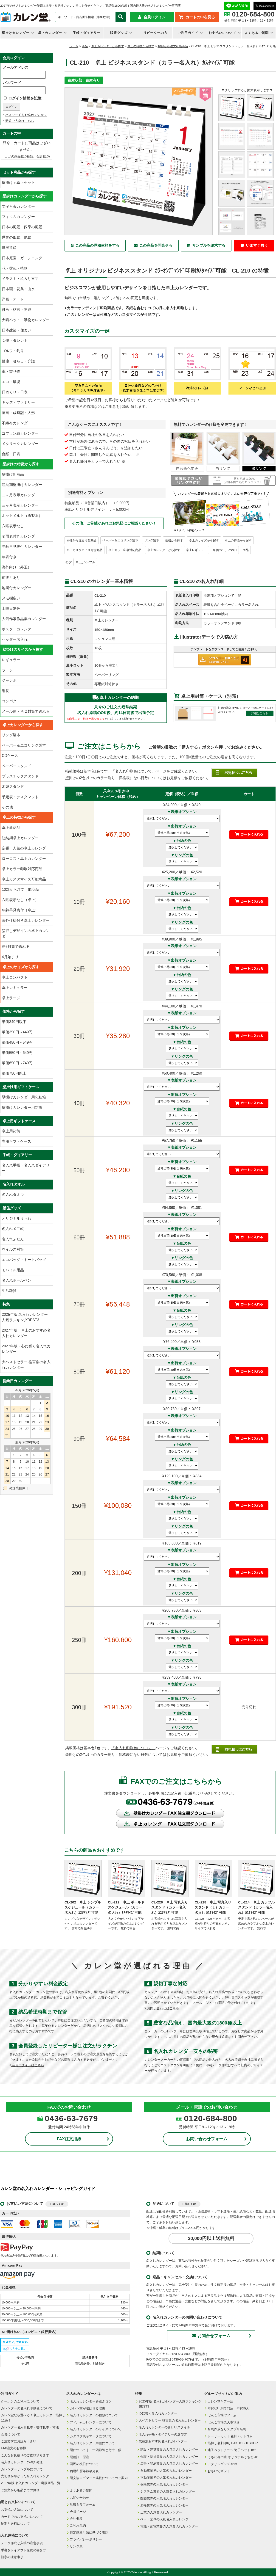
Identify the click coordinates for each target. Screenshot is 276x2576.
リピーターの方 (155, 33)
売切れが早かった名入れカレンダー (26, 2476)
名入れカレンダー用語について (92, 2443)
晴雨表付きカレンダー (20, 536)
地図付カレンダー (16, 588)
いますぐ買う (257, 245)
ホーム (73, 46)
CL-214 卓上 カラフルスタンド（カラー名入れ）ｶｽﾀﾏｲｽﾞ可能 (256, 1907)
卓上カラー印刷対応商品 (124, 550)
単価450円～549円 (17, 1042)
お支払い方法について (17, 2509)
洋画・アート (13, 299)
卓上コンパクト (15, 977)
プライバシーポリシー (86, 2539)
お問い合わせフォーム (206, 2139)
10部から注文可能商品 (173, 46)
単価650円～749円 (225, 550)
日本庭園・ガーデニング (22, 258)
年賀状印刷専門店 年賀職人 (228, 2408)
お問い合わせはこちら (161, 2008)
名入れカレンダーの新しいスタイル (164, 2427)
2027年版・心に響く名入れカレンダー (26, 1349)
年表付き (9, 557)
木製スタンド (13, 787)
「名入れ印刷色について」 (133, 771)
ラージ (7, 670)
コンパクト (11, 701)
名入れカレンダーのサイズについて (95, 2429)
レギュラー (11, 660)
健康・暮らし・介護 (18, 361)
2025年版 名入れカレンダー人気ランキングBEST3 (25, 1317)
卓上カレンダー (50, 33)
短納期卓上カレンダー (20, 838)
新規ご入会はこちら (19, 121)
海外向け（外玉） (16, 567)
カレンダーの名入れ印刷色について (26, 2408)
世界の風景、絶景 (16, 237)
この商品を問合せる (155, 245)
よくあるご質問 (257, 33)
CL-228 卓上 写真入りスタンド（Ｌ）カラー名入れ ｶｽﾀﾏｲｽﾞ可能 (213, 1907)
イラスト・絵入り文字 (20, 279)
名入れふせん (13, 1239)
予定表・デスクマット (20, 797)
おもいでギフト (219, 2471)
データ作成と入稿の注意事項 (22, 2543)
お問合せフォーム (211, 2335)
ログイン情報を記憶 (22, 98)
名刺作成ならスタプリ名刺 (227, 2429)
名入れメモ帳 (13, 1229)
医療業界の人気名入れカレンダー (164, 2498)
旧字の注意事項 (12, 2557)
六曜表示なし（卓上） (20, 900)
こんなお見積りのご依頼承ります (25, 2455)
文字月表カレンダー (18, 206)
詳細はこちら (259, 713)
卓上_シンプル (85, 562)
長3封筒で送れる (16, 947)
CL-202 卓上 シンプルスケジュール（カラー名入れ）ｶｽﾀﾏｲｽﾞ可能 (83, 1907)
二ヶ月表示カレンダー (20, 495)
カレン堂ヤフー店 (220, 2401)
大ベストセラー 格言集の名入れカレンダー (26, 1364)
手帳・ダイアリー (86, 33)
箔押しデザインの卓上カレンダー (26, 933)
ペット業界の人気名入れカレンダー (166, 2519)
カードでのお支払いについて (22, 2516)
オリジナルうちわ (16, 1218)
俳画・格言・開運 (16, 310)
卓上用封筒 (11, 1131)
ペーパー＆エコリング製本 (120, 540)
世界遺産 (9, 248)
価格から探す (174, 540)
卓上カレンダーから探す (107, 46)
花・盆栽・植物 (15, 268)
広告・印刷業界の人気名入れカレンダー (169, 2463)
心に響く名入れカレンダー (158, 2413)
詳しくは (58, 2204)
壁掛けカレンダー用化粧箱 (24, 1097)
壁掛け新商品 (13, 474)
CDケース (10, 756)
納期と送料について (15, 2523)
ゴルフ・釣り (13, 351)
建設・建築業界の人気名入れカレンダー (169, 2449)
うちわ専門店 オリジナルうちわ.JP (233, 2457)
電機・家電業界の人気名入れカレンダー (169, 2526)
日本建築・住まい (16, 330)
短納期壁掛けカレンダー (22, 485)
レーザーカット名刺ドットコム (230, 2436)
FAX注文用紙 (69, 2139)
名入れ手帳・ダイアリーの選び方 (163, 2434)
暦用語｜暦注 (79, 2457)
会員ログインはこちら (26, 2065)
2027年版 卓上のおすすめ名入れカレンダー (26, 1333)
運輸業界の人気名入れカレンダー (164, 2505)
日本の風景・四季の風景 (22, 227)
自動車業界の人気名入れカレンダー (166, 2470)
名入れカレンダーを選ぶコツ (91, 2401)
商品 (85, 46)
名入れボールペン (16, 1280)
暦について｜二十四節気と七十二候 (95, 2450)
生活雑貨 (9, 1291)
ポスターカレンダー (18, 629)
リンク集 (76, 2546)
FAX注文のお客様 (13, 2448)
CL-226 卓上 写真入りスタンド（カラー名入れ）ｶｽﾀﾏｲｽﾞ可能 (169, 1907)
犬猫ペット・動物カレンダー (26, 320)
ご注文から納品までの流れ (20, 2490)
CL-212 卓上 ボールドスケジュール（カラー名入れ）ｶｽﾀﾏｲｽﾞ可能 (126, 1907)
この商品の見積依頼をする (97, 245)
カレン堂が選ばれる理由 (87, 2408)
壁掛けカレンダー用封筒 (22, 1107)
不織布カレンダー (16, 423)
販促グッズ (118, 33)
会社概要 (76, 2518)
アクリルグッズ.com (222, 2464)
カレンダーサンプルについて (22, 2469)
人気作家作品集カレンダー (24, 619)
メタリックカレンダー (20, 444)
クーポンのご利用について (20, 2401)
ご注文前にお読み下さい (18, 2441)
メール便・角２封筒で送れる (26, 711)
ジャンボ (9, 680)
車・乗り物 (11, 371)
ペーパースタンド (16, 766)
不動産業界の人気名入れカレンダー (166, 2477)
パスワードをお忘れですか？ (26, 115)
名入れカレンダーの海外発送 (22, 2462)
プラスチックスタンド (20, 776)
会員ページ (78, 2511)
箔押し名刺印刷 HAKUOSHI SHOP (233, 2443)
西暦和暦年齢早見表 (84, 2471)
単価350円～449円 (17, 1032)
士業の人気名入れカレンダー (161, 2512)
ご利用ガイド (187, 33)
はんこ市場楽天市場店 (224, 2422)
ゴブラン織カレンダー (20, 433)
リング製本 (151, 540)
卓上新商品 (11, 828)
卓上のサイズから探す (204, 540)
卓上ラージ (11, 998)
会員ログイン (155, 17)
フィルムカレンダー (18, 217)
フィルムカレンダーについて (91, 2422)
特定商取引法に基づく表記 (89, 2532)
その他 (7, 807)
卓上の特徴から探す (140, 46)
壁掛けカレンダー (15, 33)
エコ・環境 (11, 382)
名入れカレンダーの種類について (94, 2415)
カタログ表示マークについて (91, 2436)
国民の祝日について (84, 2464)
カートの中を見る (200, 17)
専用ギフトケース (16, 1141)
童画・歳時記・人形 (18, 413)
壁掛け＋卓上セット (18, 183)
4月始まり (10, 957)
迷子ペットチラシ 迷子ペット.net (232, 2450)
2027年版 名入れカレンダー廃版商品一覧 (30, 2483)
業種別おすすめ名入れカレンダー (163, 2441)
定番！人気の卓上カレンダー (26, 848)
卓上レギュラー (196, 550)
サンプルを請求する (208, 245)
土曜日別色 (11, 608)
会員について (10, 2434)
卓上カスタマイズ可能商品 (84, 550)
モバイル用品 (13, 1270)
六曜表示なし (13, 526)
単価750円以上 (14, 1073)
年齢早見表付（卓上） (20, 910)
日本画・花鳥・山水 (18, 289)
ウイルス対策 (13, 1249)
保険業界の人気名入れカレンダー (164, 2484)
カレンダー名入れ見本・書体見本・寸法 (30, 2427)
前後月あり (11, 577)
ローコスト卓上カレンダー (24, 859)
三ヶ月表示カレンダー (20, 505)
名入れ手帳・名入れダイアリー (26, 1168)
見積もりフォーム (83, 2504)
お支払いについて (222, 33)
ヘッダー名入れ (15, 639)
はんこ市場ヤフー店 (222, 2415)
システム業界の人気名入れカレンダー (167, 2491)
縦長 (5, 691)
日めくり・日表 (15, 392)
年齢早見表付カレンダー (22, 547)
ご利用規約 (78, 2525)
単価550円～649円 (17, 1053)
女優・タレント (15, 340)
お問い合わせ (79, 2497)
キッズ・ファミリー (18, 402)
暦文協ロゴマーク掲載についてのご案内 (99, 2478)
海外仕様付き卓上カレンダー (26, 920)
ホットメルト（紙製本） (22, 516)
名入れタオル (13, 1195)
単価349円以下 (14, 1022)
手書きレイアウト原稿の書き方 (23, 2550)
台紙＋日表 (11, 454)
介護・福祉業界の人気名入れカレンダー (169, 2456)
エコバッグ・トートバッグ (24, 1260)
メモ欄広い (11, 598)
